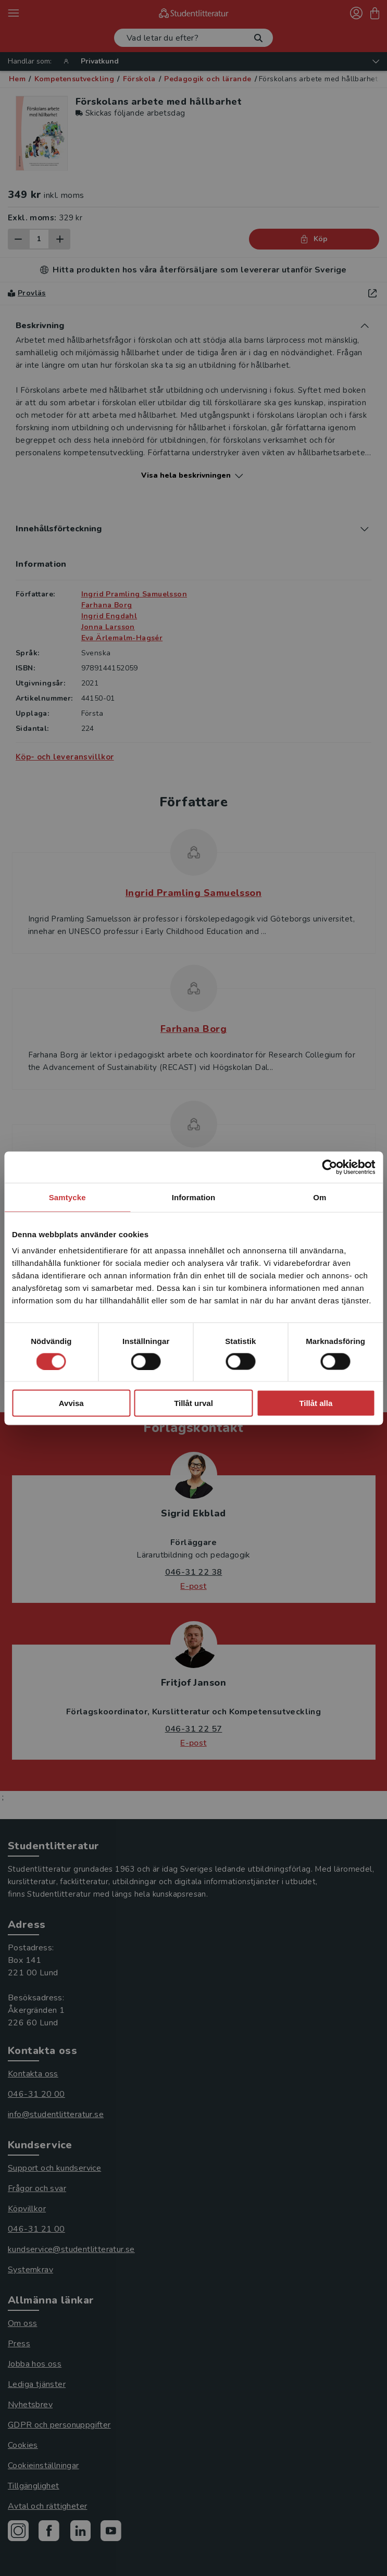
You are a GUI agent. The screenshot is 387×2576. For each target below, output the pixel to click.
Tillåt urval (193, 1403)
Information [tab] (194, 1196)
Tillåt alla (315, 1403)
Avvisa (71, 1403)
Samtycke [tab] (67, 1196)
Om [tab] (319, 1196)
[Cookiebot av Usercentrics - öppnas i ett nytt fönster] (329, 1167)
